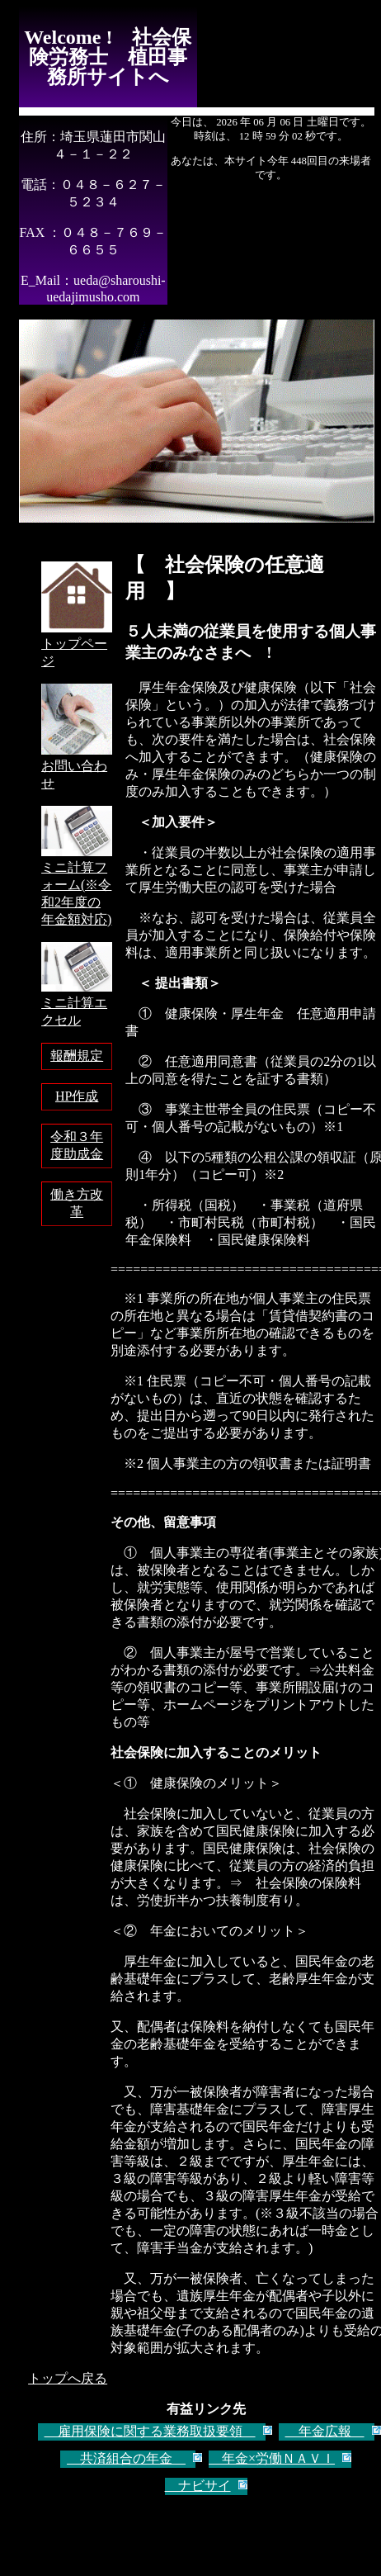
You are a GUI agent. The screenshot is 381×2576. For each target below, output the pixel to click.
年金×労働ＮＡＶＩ (272, 2458)
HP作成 (76, 1096)
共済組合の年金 (126, 2458)
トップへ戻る (67, 2378)
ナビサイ (198, 2486)
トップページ (76, 644)
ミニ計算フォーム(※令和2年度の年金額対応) (76, 885)
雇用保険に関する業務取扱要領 (150, 2431)
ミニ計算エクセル (76, 1003)
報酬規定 (76, 1056)
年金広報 (325, 2431)
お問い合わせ (76, 766)
